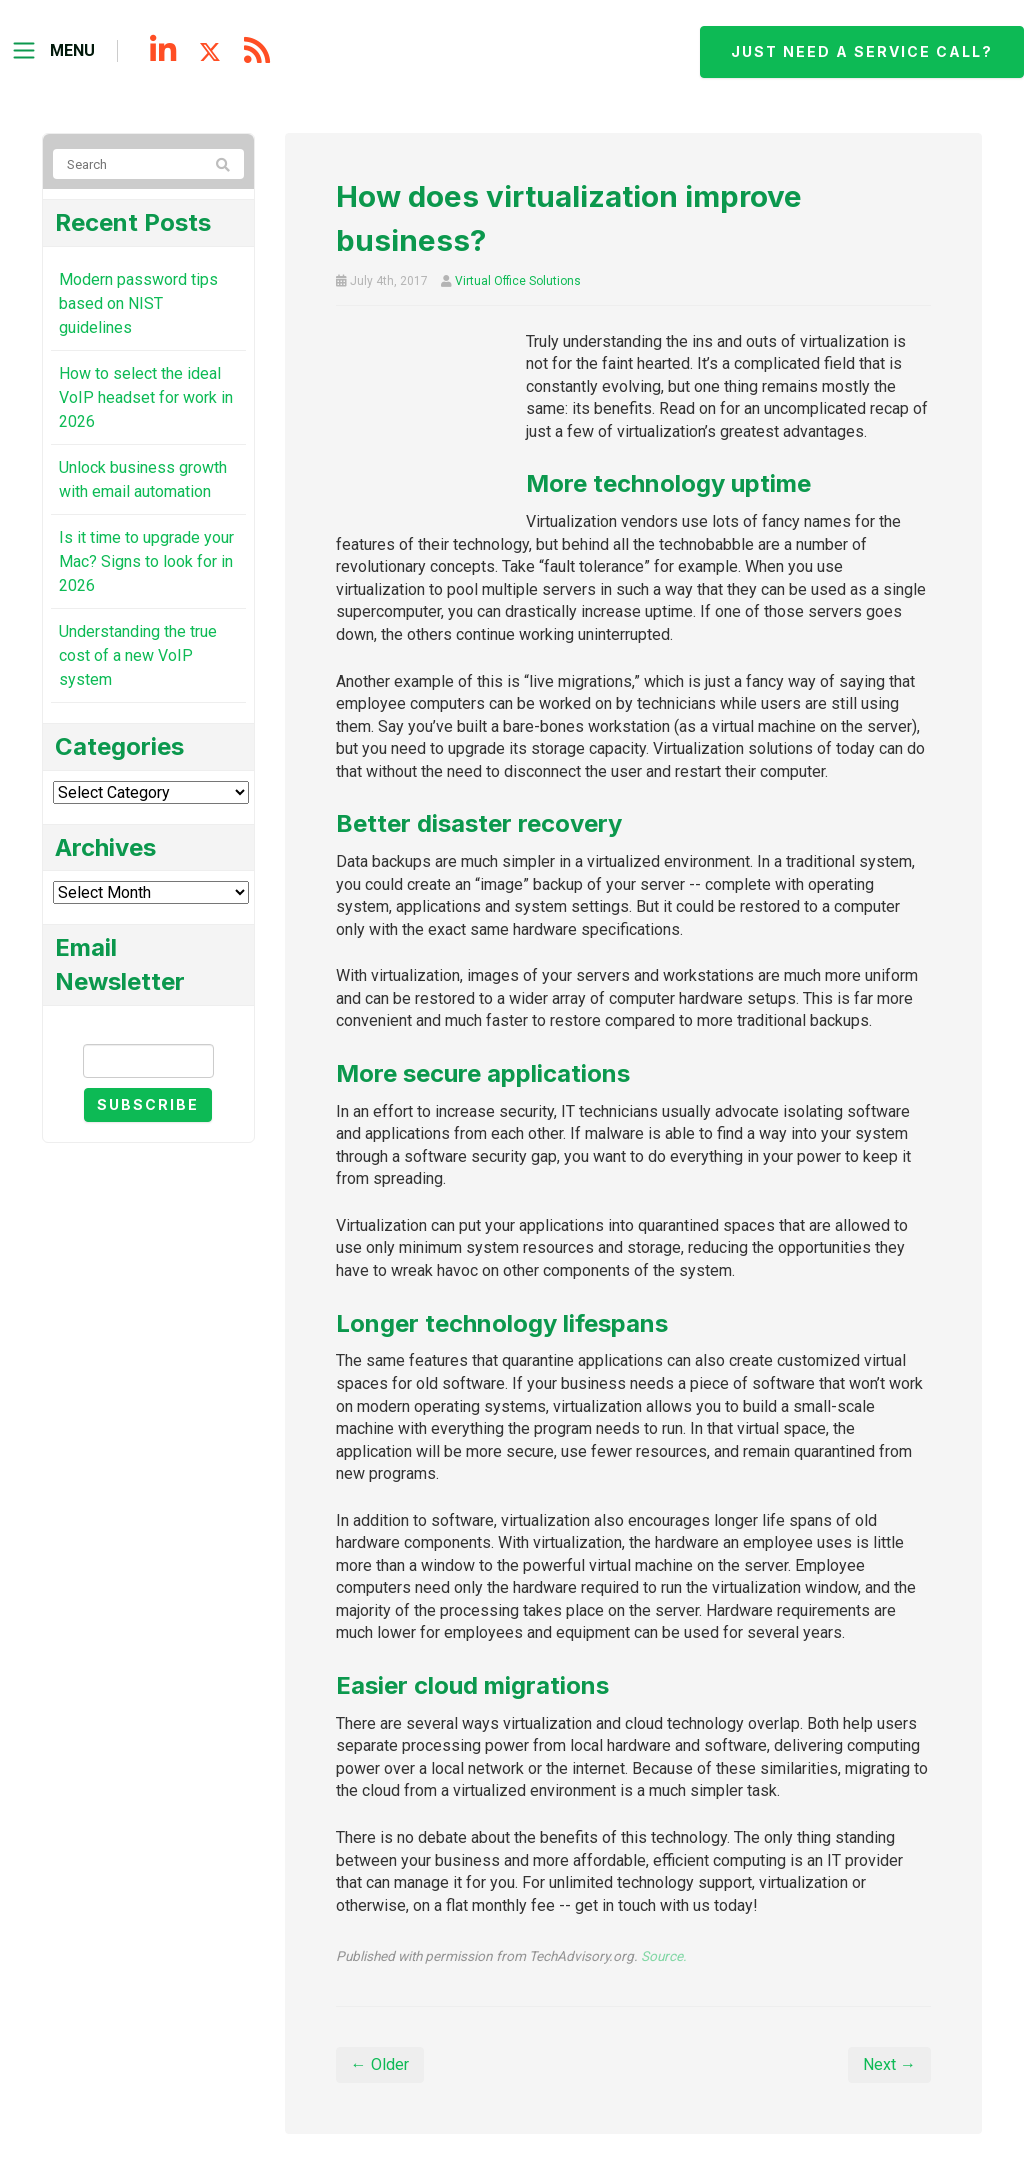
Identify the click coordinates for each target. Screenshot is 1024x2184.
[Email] (148, 1061)
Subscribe (148, 1104)
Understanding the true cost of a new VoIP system (138, 655)
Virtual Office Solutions (518, 281)
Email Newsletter (148, 1026)
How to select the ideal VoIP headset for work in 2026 (146, 397)
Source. (664, 1956)
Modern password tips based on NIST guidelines (138, 303)
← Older (380, 2064)
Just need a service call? (862, 51)
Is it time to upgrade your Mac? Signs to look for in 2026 (146, 561)
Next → (889, 2064)
